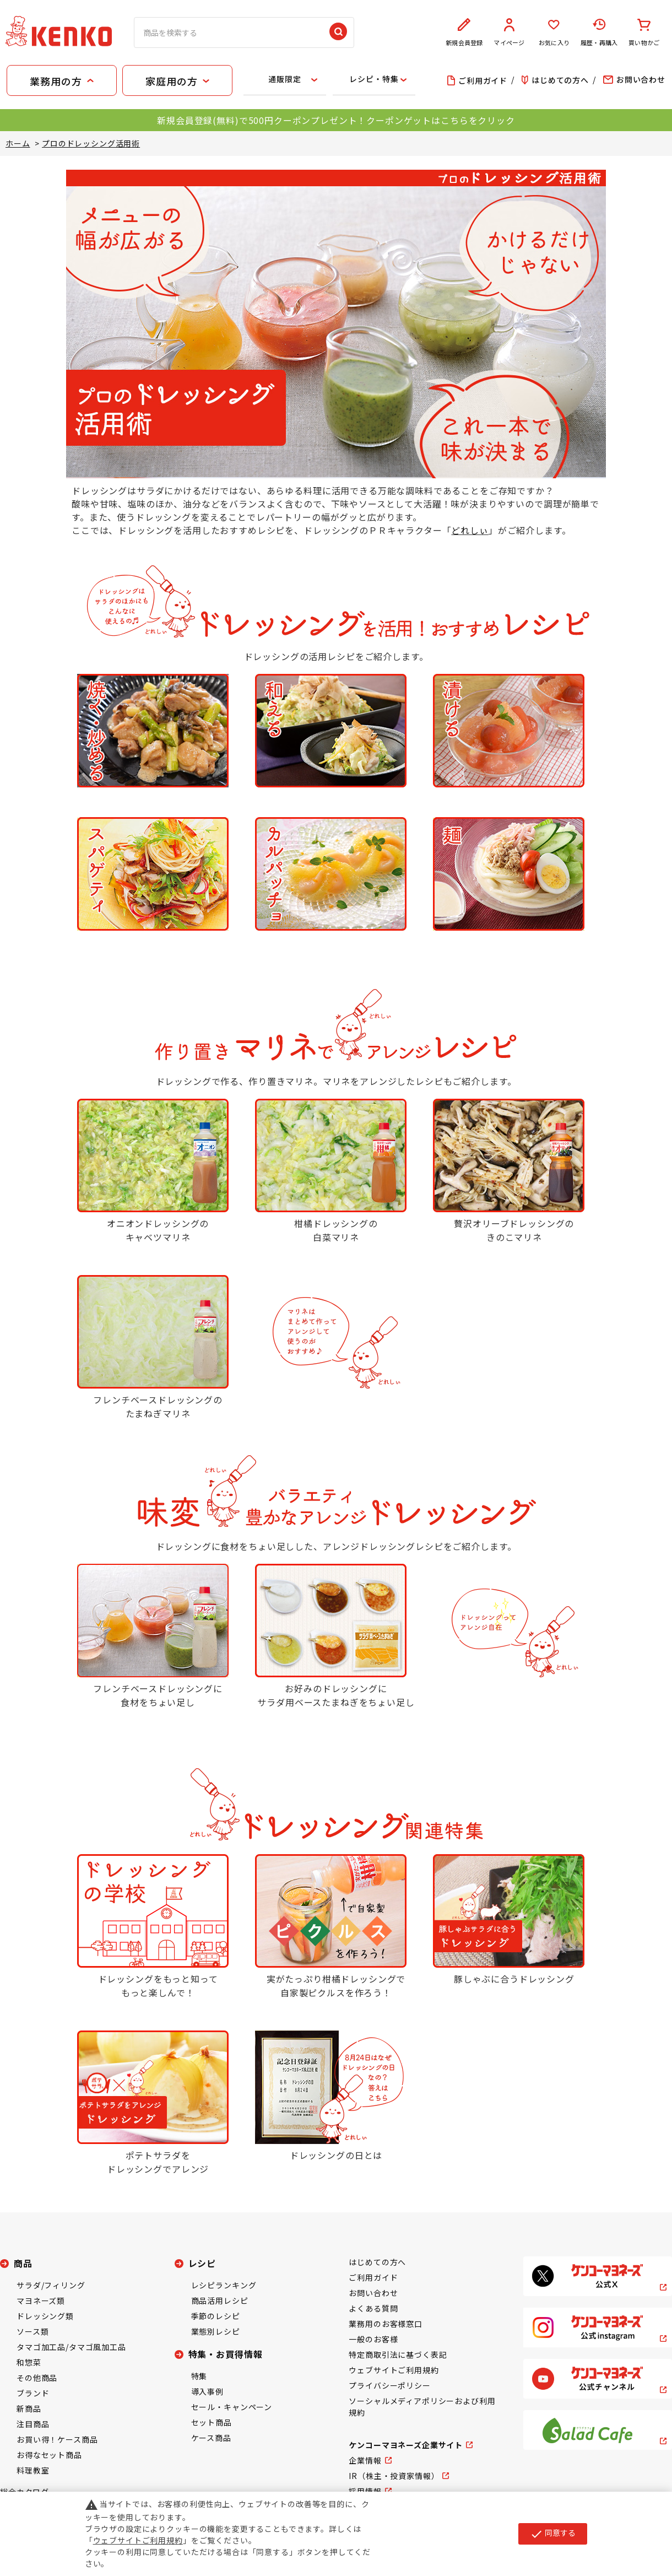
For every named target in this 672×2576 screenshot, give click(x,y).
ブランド (33, 2393)
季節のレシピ (215, 2315)
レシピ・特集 (373, 78)
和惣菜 (29, 2362)
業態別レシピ (215, 2331)
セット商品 (211, 2422)
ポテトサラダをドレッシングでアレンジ (158, 2162)
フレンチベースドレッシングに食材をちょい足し (158, 1695)
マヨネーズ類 (41, 2300)
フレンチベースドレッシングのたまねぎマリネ (158, 1407)
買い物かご (643, 32)
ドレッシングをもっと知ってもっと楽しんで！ (158, 1986)
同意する (553, 2533)
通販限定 (284, 78)
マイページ (509, 32)
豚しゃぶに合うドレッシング (514, 1978)
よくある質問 (373, 2308)
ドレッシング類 (45, 2315)
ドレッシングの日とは (336, 2155)
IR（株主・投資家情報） (394, 2475)
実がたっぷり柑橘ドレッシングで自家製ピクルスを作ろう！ (336, 1986)
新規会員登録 (464, 32)
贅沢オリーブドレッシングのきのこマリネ (514, 1230)
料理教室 (33, 2470)
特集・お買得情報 (225, 2354)
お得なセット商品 (49, 2454)
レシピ (202, 2263)
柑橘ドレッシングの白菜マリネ (336, 1230)
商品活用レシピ (219, 2300)
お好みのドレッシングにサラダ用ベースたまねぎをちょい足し (335, 1695)
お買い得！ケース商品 (57, 2439)
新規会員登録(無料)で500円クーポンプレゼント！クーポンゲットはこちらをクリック (335, 120)
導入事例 (207, 2391)
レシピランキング (224, 2285)
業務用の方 (56, 81)
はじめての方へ (377, 2261)
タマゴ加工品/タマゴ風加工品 (71, 2346)
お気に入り (554, 32)
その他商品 (37, 2377)
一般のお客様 (373, 2339)
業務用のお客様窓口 (385, 2323)
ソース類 (32, 2331)
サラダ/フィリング (51, 2285)
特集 (199, 2375)
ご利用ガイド (373, 2277)
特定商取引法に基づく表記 (398, 2354)
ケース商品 (211, 2437)
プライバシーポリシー (389, 2385)
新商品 (29, 2408)
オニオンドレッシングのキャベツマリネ (158, 1230)
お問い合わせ (373, 2292)
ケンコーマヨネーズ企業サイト (406, 2444)
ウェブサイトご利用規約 (393, 2369)
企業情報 (365, 2460)
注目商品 (33, 2423)
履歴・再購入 (599, 32)
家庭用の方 (171, 81)
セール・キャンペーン (231, 2406)
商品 (23, 2263)
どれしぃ (469, 530)
